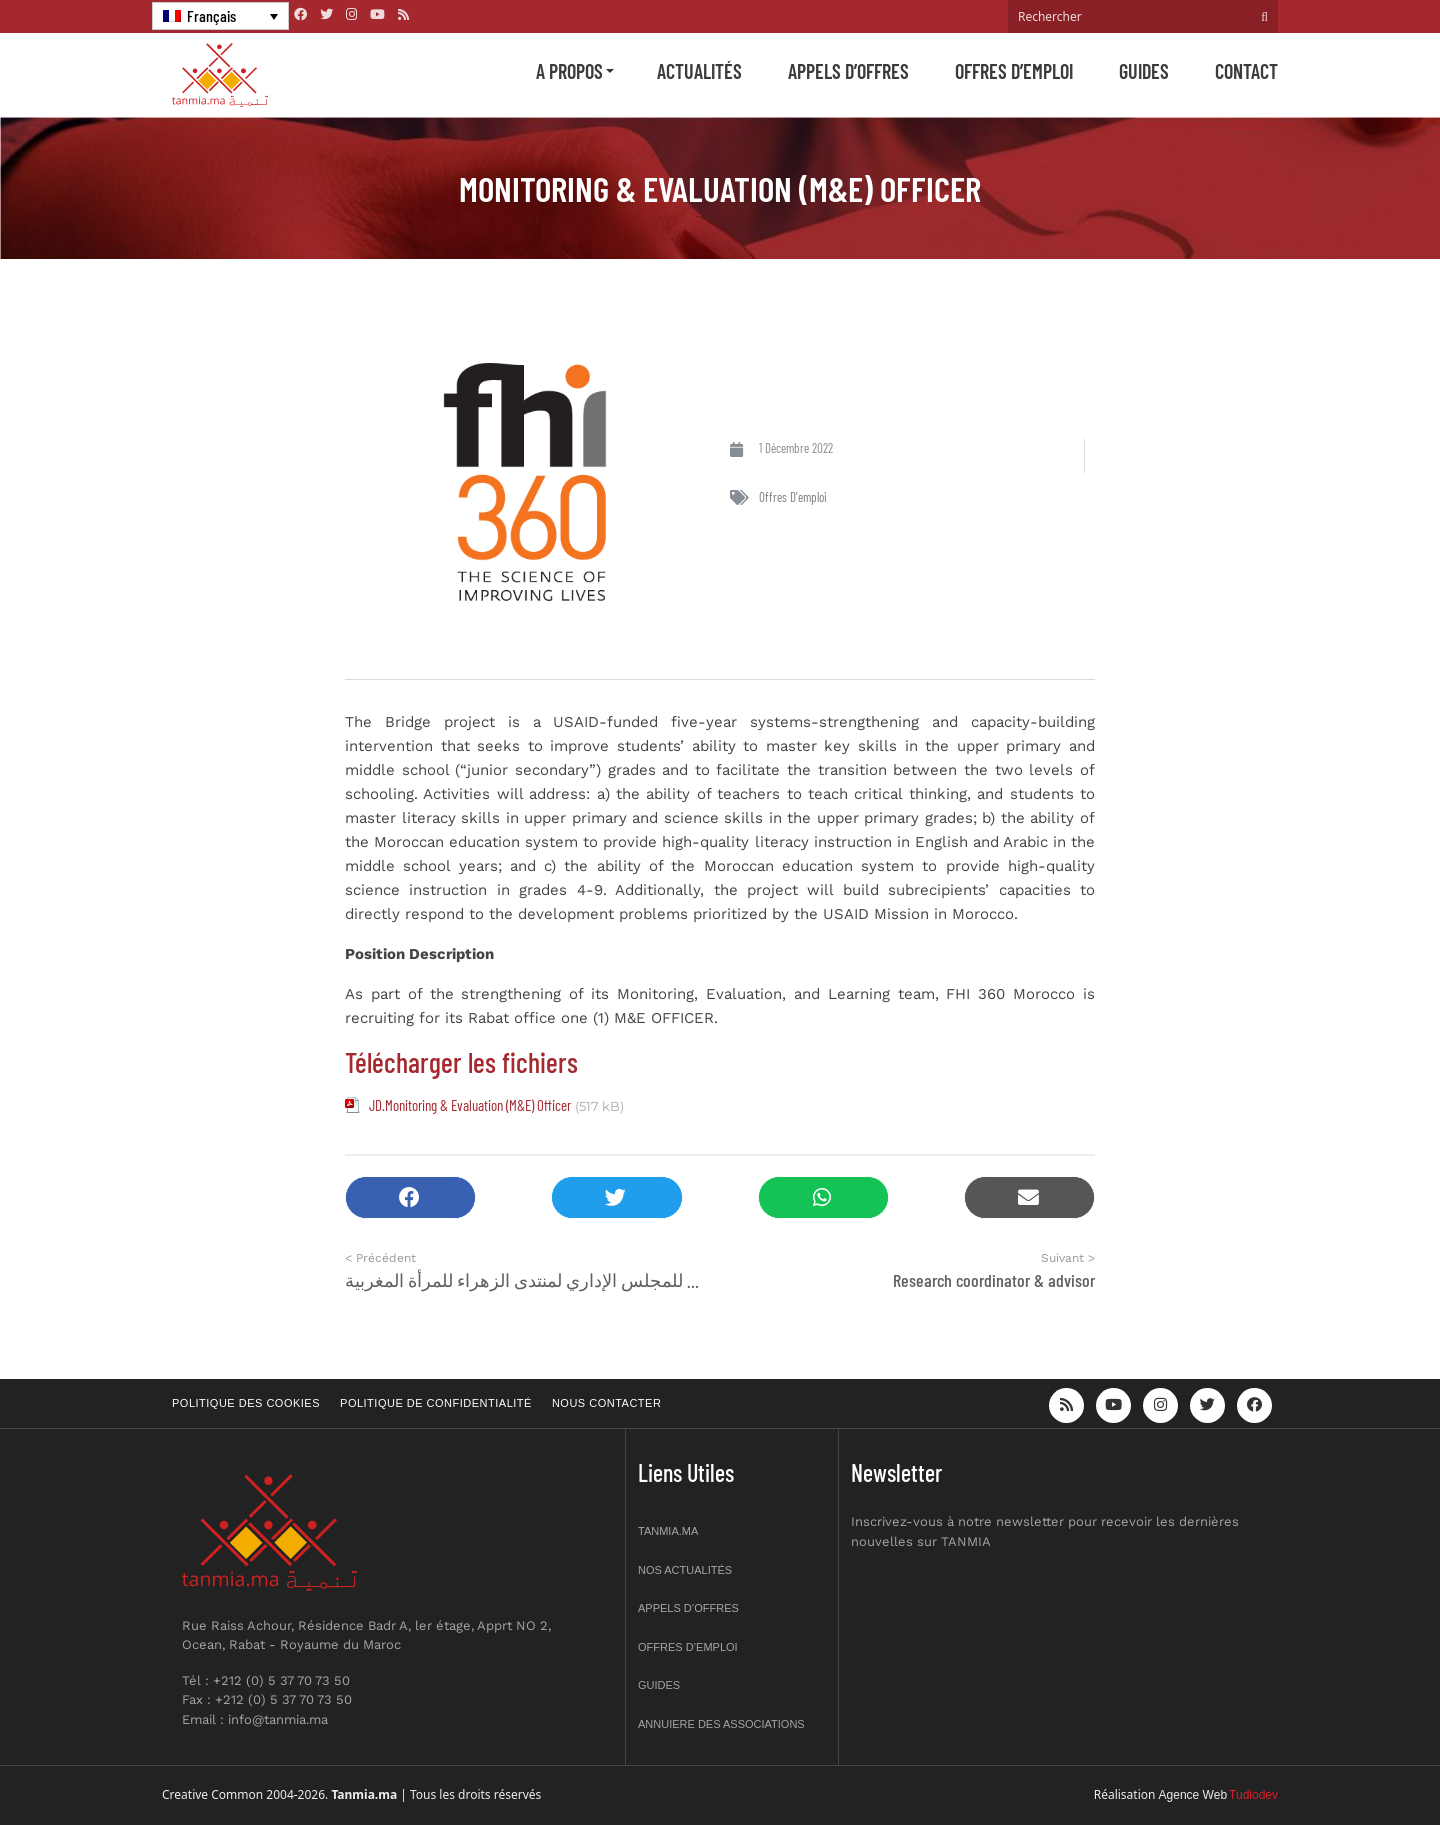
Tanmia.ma (668, 1531)
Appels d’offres (848, 71)
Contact (1246, 71)
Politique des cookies (246, 1403)
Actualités (699, 71)
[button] (410, 1197)
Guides (1144, 71)
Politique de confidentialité (436, 1403)
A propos (569, 71)
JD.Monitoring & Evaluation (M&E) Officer (470, 1105)
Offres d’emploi (1014, 71)
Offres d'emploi (793, 497)
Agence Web (1193, 1795)
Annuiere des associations (721, 1724)
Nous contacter (606, 1403)
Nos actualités (685, 1570)
